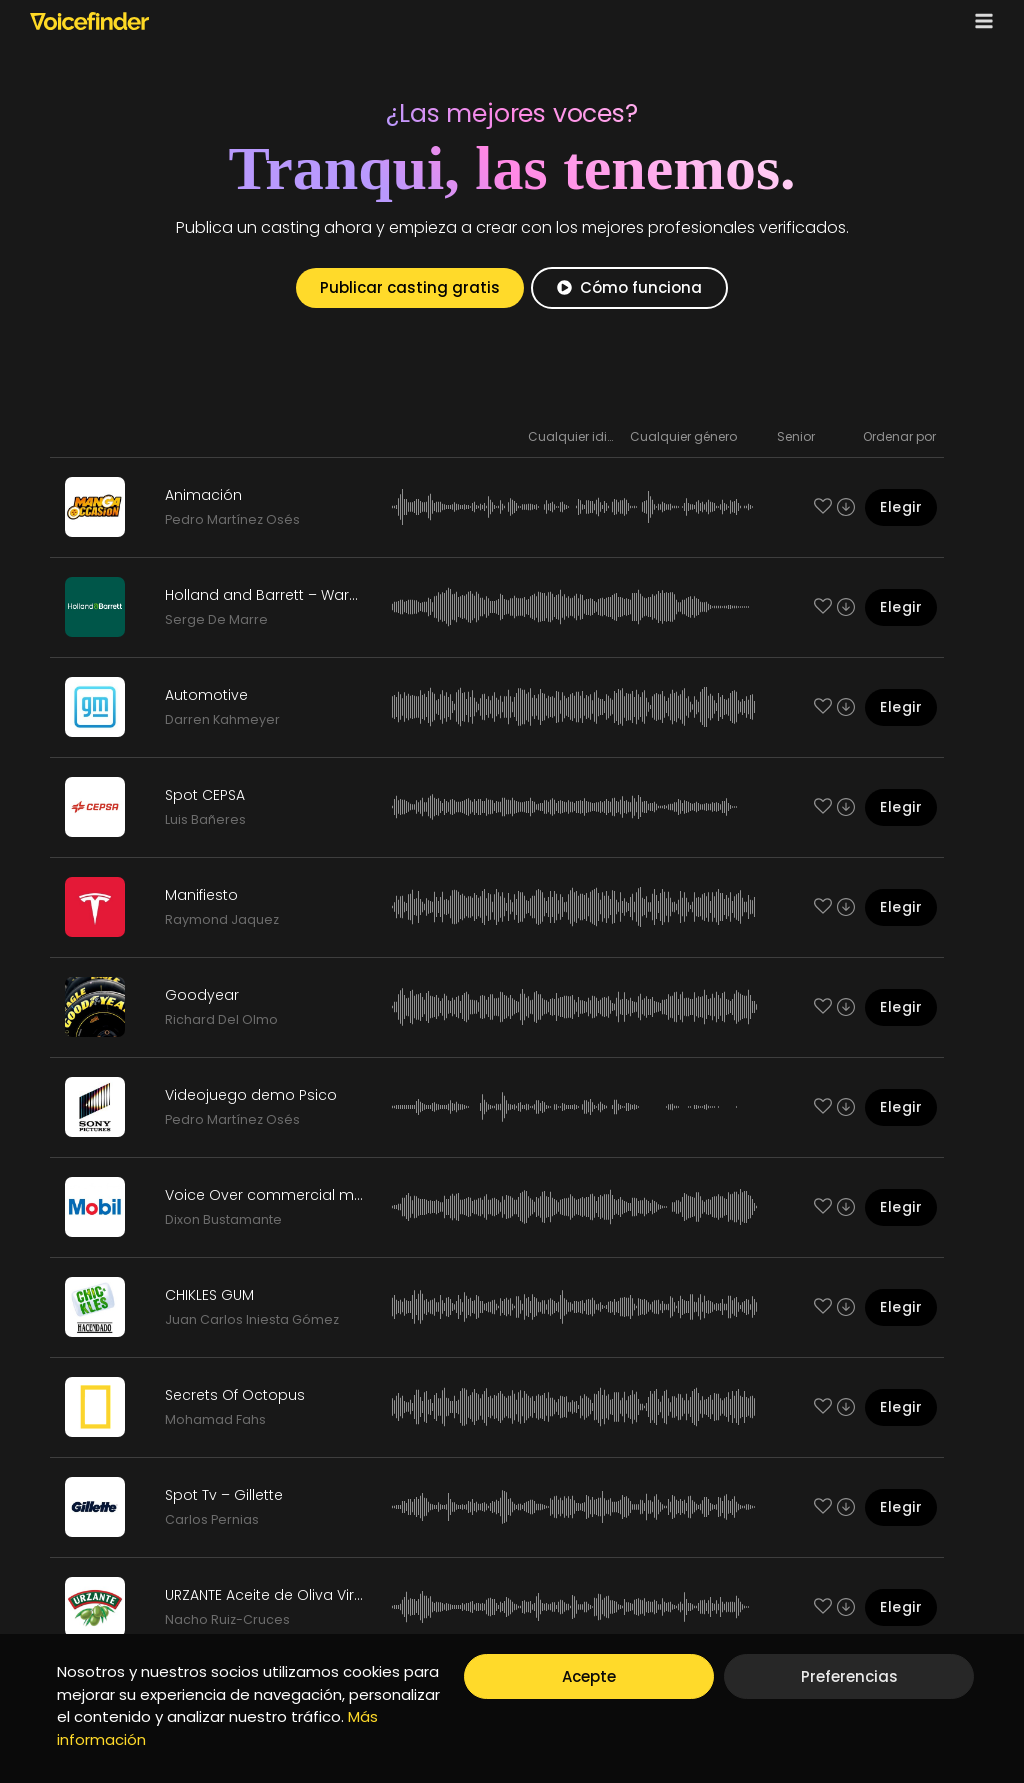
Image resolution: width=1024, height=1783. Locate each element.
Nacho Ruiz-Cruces (227, 1619)
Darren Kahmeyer (222, 719)
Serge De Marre (216, 619)
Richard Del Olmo (221, 1019)
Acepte (589, 1676)
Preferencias (849, 1676)
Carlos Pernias (212, 1519)
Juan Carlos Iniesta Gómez (252, 1319)
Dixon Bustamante (223, 1219)
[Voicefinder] (89, 21)
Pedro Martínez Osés (232, 519)
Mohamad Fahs (215, 1419)
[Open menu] (980, 20)
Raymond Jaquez (222, 919)
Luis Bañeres (205, 819)
